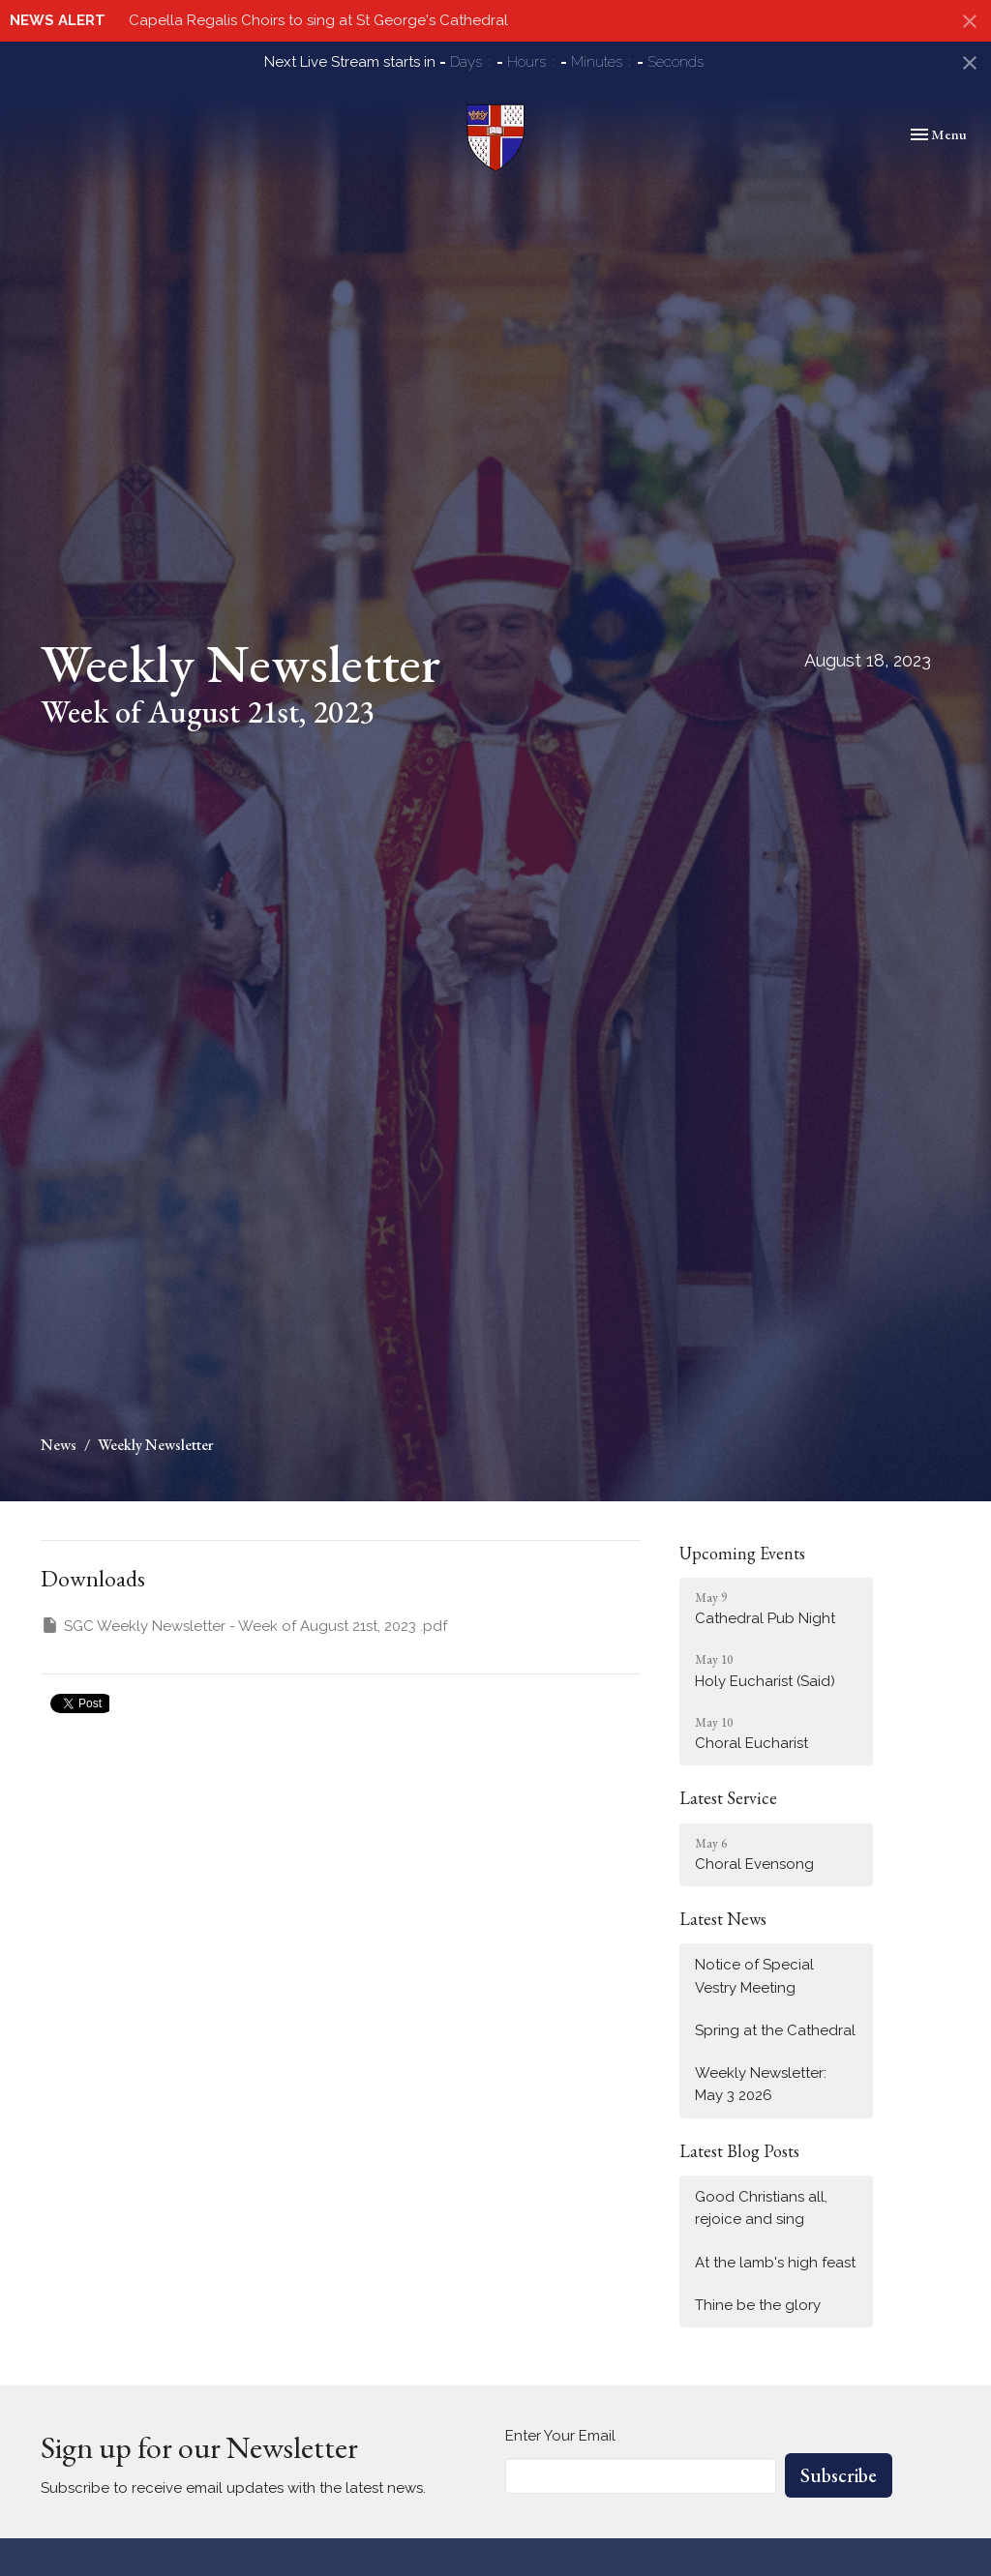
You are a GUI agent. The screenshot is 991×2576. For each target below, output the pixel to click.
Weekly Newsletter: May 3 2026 (760, 2084)
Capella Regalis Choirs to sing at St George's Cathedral (318, 20)
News (58, 1445)
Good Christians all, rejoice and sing (761, 2208)
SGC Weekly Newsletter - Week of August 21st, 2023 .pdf (244, 1625)
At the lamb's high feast (775, 2262)
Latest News (722, 1919)
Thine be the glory (758, 2305)
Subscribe (838, 2475)
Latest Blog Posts (739, 2151)
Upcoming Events (742, 1553)
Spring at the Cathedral (775, 2030)
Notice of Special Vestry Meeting (754, 1976)
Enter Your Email (560, 2435)
